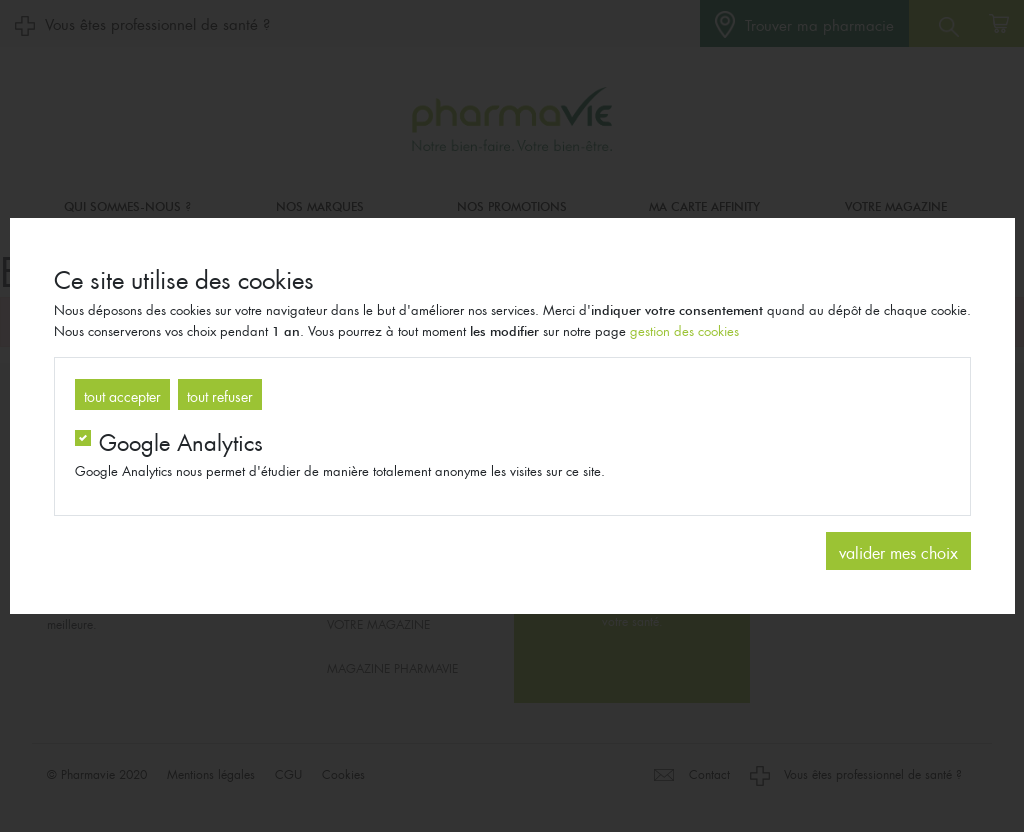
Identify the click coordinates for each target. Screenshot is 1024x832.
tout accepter (122, 394)
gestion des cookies (684, 329)
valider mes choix (898, 550)
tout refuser (220, 394)
